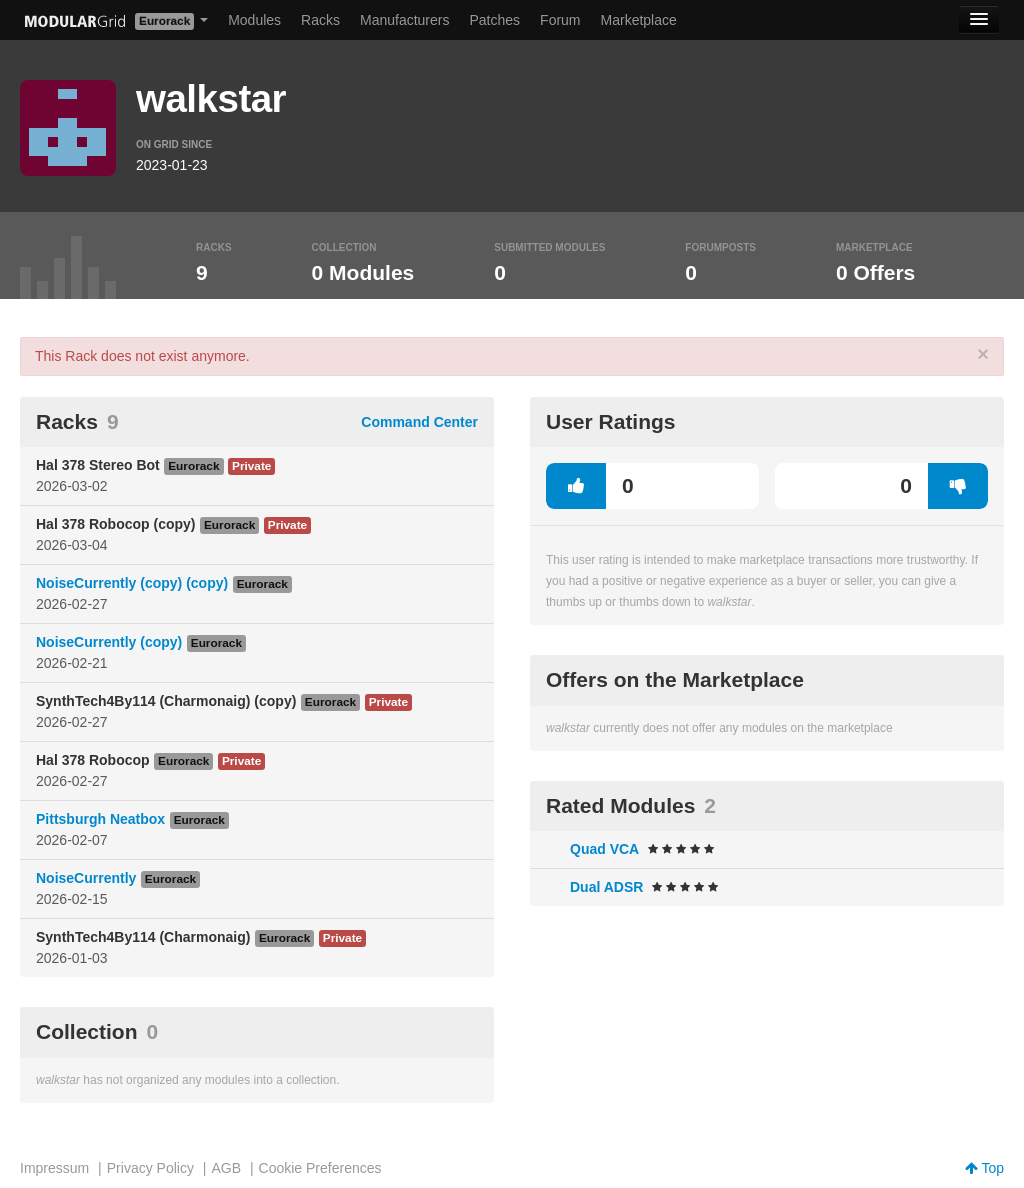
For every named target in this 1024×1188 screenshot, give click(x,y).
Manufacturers (404, 20)
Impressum (54, 1168)
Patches (494, 20)
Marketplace (639, 20)
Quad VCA (604, 849)
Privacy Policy (150, 1168)
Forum (560, 20)
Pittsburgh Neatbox (100, 819)
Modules (254, 20)
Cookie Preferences (320, 1168)
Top (984, 1168)
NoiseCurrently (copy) (109, 642)
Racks (320, 20)
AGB (226, 1168)
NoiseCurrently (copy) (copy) (132, 583)
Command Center (419, 422)
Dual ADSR (606, 887)
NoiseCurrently (86, 878)
